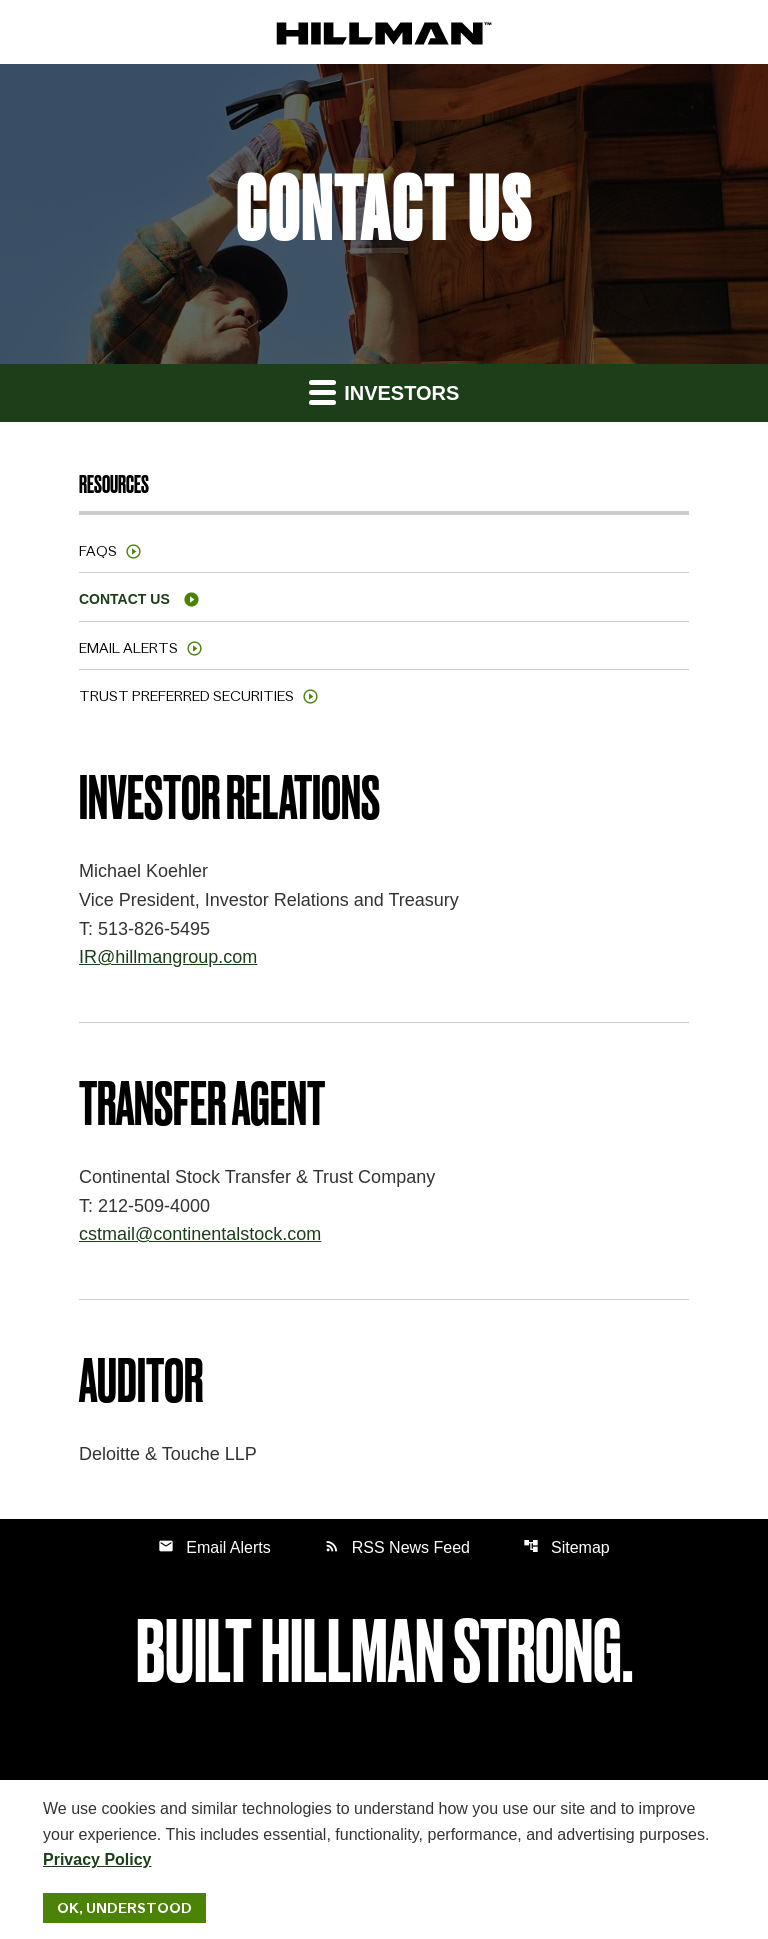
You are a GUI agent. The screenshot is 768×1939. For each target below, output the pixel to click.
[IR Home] (384, 32)
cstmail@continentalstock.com (200, 1234)
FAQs (98, 551)
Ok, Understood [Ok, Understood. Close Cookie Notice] (124, 1908)
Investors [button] (384, 391)
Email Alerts (128, 648)
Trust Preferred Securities (186, 696)
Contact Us (124, 599)
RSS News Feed (397, 1546)
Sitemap (566, 1546)
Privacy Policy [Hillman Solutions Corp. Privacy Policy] (97, 1859)
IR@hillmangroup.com (168, 957)
